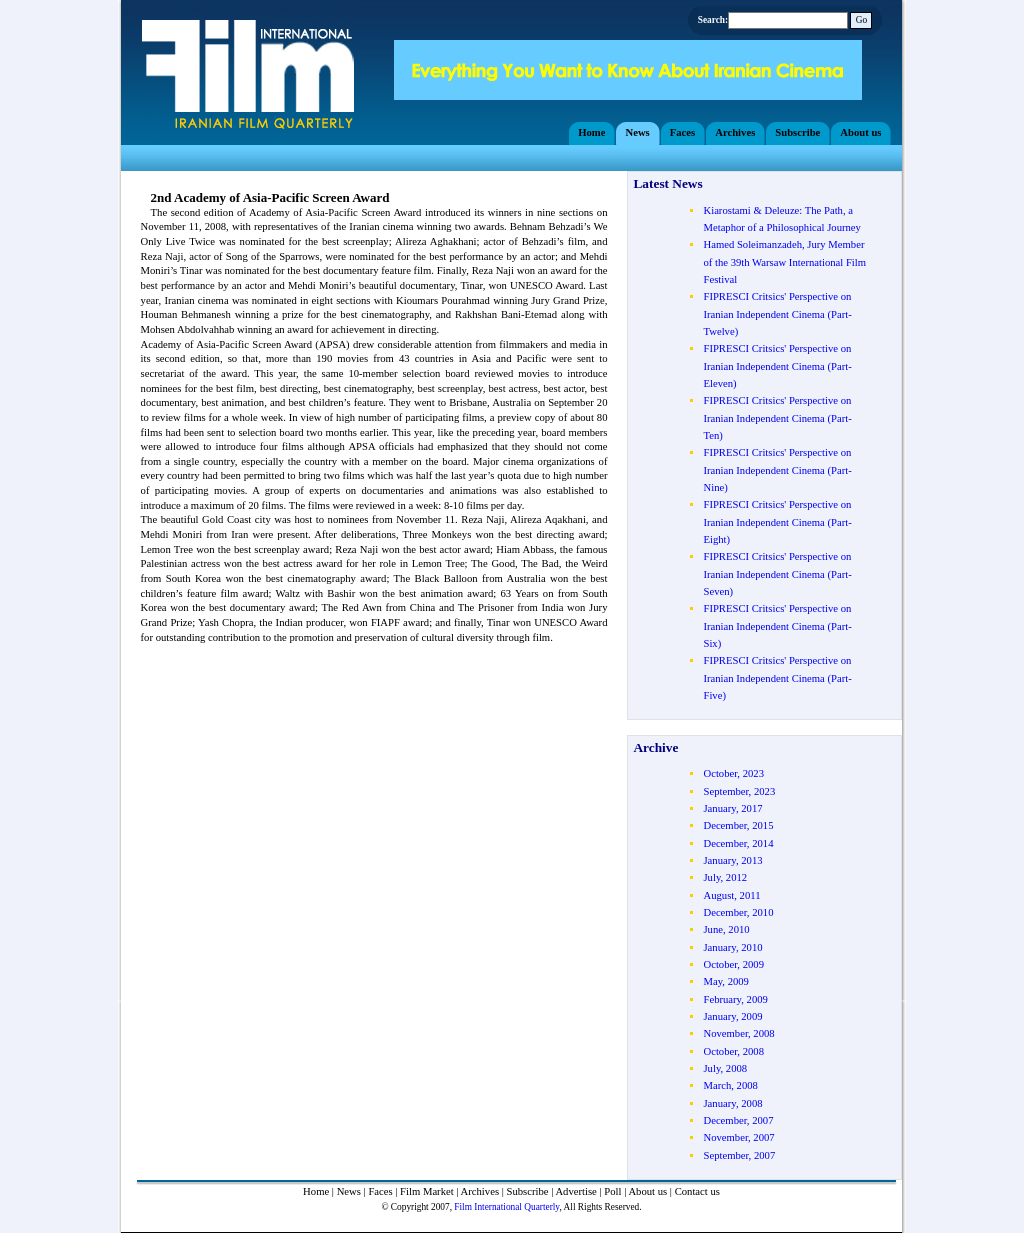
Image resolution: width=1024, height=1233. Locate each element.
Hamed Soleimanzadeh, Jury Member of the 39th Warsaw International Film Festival (784, 262)
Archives (480, 1191)
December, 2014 (738, 843)
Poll (612, 1191)
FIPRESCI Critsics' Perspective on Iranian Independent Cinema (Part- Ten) (777, 418)
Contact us (697, 1191)
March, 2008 (730, 1085)
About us (647, 1191)
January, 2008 (732, 1103)
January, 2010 (732, 947)
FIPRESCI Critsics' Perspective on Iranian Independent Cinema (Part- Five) (777, 678)
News (349, 1191)
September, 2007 (739, 1155)
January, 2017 (732, 808)
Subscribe (528, 1191)
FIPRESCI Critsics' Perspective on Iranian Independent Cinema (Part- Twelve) (777, 314)
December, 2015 (738, 825)
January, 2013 (732, 860)
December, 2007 (738, 1120)
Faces (380, 1191)
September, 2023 (739, 791)
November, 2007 (738, 1137)
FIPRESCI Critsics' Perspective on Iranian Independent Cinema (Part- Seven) (777, 574)
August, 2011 (731, 895)
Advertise (575, 1191)
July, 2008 (725, 1068)
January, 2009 (732, 1016)
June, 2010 (726, 929)
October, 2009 (733, 964)
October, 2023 (733, 773)
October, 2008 (733, 1051)
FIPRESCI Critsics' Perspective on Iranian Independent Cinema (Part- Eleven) (777, 366)
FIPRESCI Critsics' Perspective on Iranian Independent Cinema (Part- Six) (777, 626)
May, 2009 (725, 981)
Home (316, 1191)
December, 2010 (738, 912)
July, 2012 (725, 877)
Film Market (427, 1191)
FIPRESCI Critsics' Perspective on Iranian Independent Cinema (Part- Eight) (777, 522)
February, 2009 (735, 999)
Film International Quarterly (506, 1207)
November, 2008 (738, 1033)
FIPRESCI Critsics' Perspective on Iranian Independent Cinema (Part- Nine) (777, 470)
